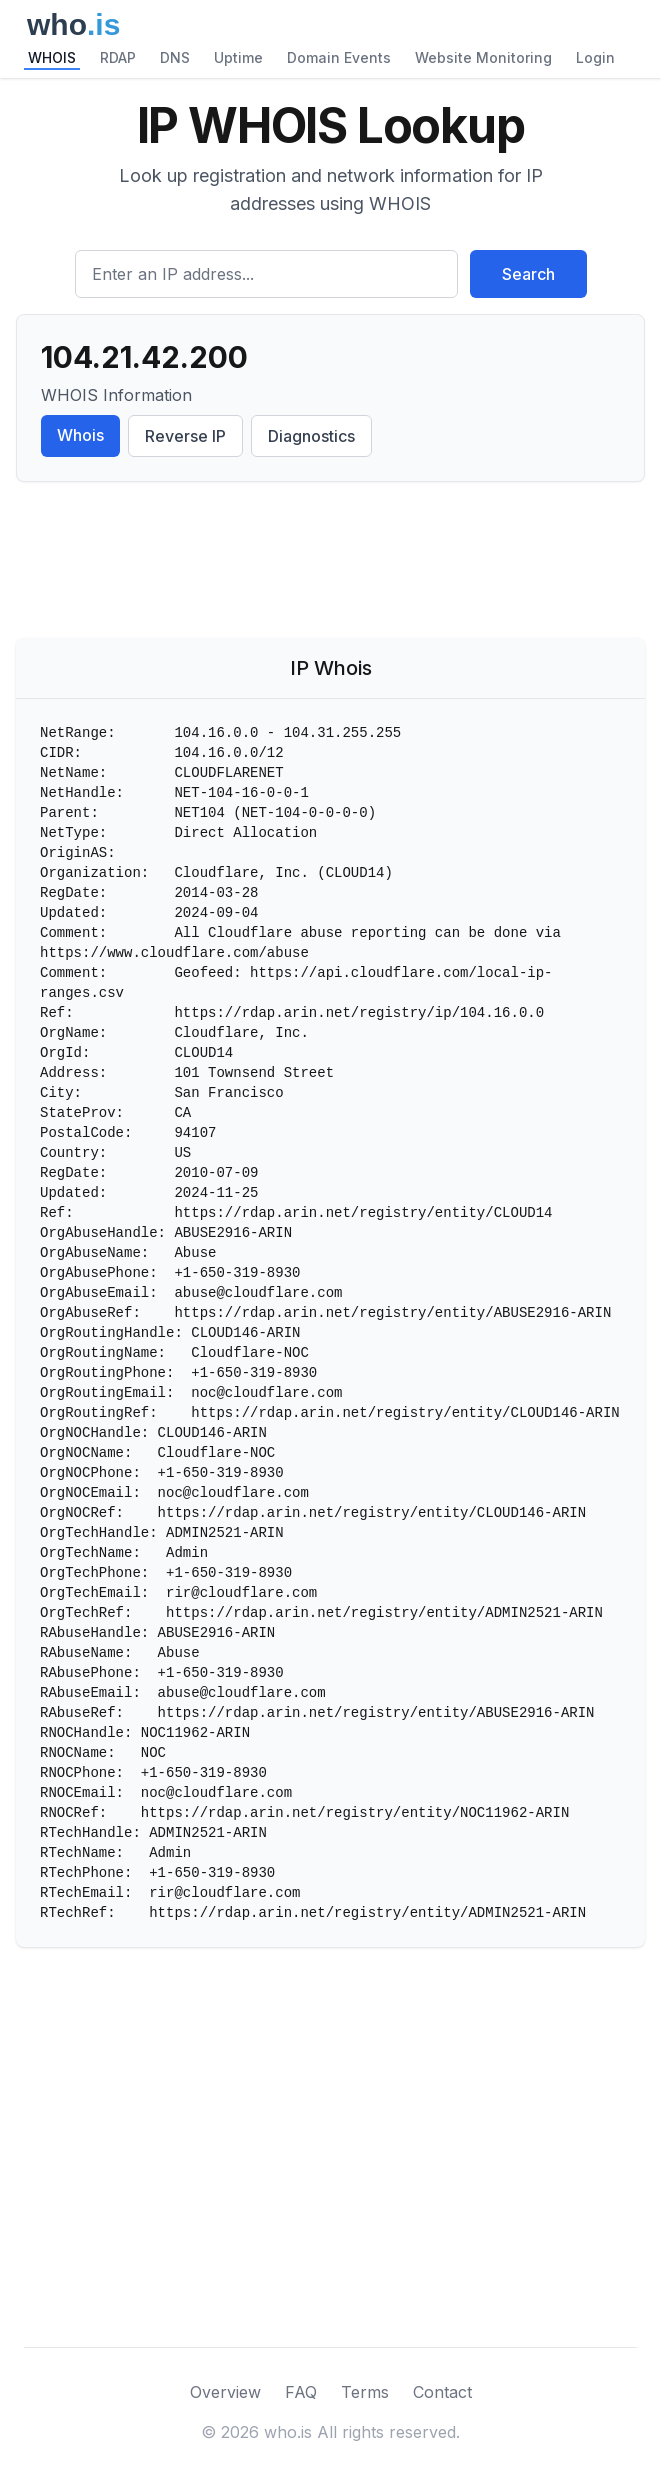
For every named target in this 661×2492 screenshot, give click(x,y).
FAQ (301, 2392)
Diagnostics (311, 436)
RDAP (118, 57)
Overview (225, 2392)
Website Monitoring (483, 57)
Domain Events (339, 57)
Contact (442, 2392)
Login (595, 57)
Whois (80, 435)
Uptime (238, 57)
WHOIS (52, 57)
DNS (175, 57)
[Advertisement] (330, 564)
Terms (365, 2392)
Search (528, 274)
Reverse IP (185, 436)
